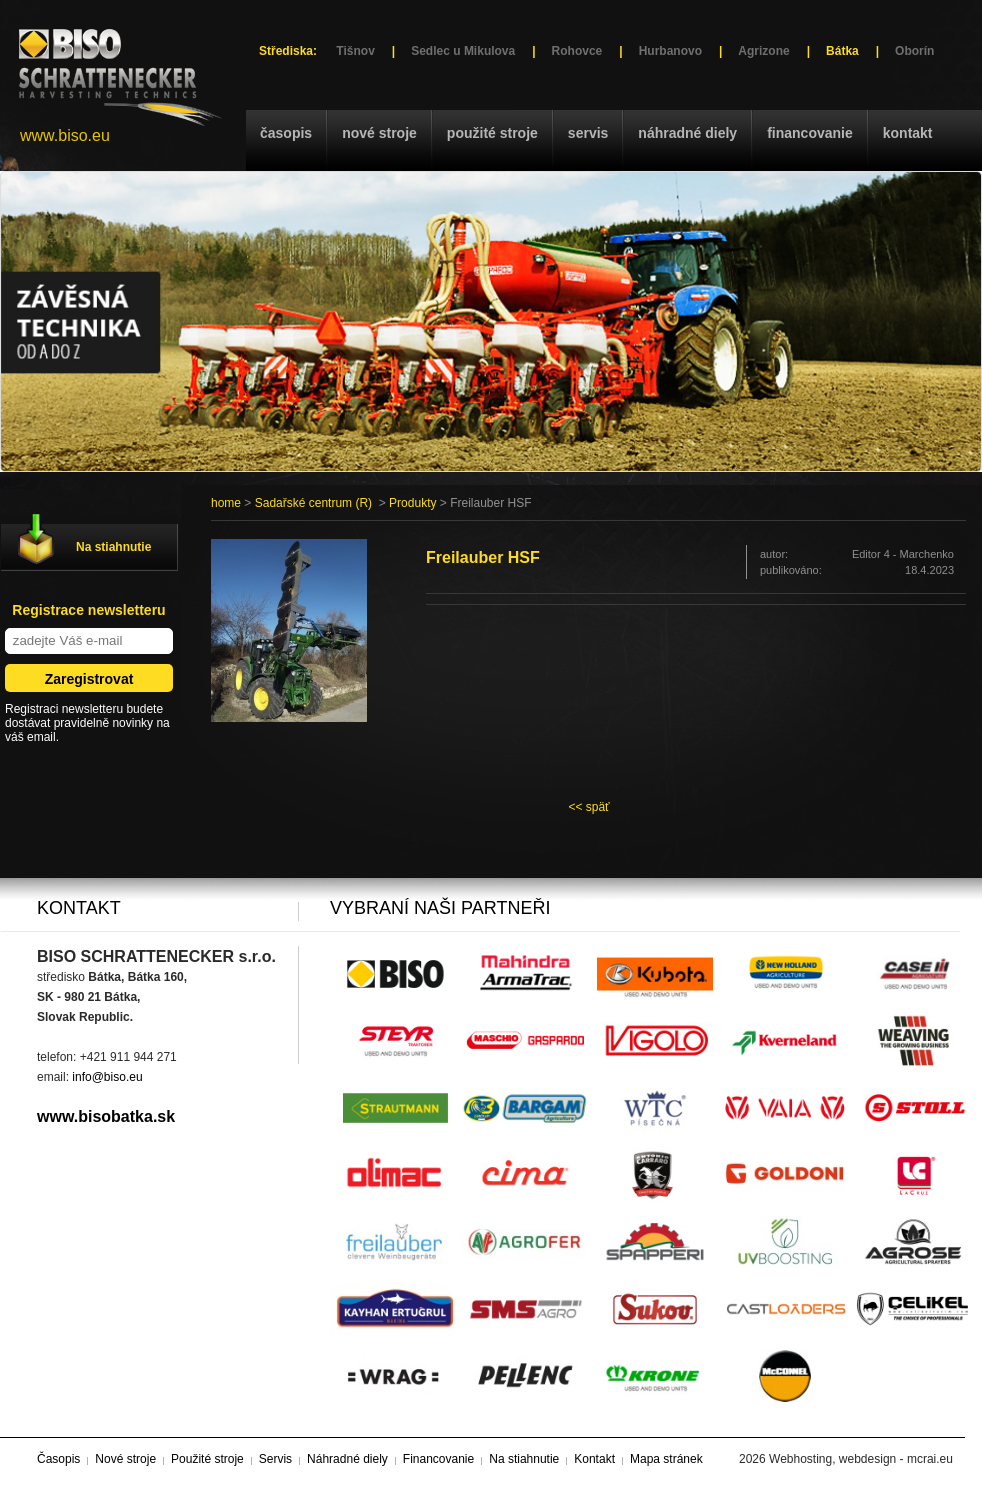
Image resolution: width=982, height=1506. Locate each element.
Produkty (412, 503)
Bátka (842, 51)
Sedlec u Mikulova (463, 51)
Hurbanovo (670, 51)
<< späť (588, 807)
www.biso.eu (65, 135)
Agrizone (763, 51)
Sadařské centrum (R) (313, 503)
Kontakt (908, 133)
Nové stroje (379, 133)
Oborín (914, 51)
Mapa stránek (666, 1459)
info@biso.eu (107, 1077)
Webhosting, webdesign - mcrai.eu (861, 1459)
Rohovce (577, 51)
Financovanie (810, 133)
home (226, 503)
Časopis (286, 133)
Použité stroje (492, 133)
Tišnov (355, 51)
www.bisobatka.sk (106, 1116)
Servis (588, 133)
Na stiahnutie (113, 547)
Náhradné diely (687, 133)
